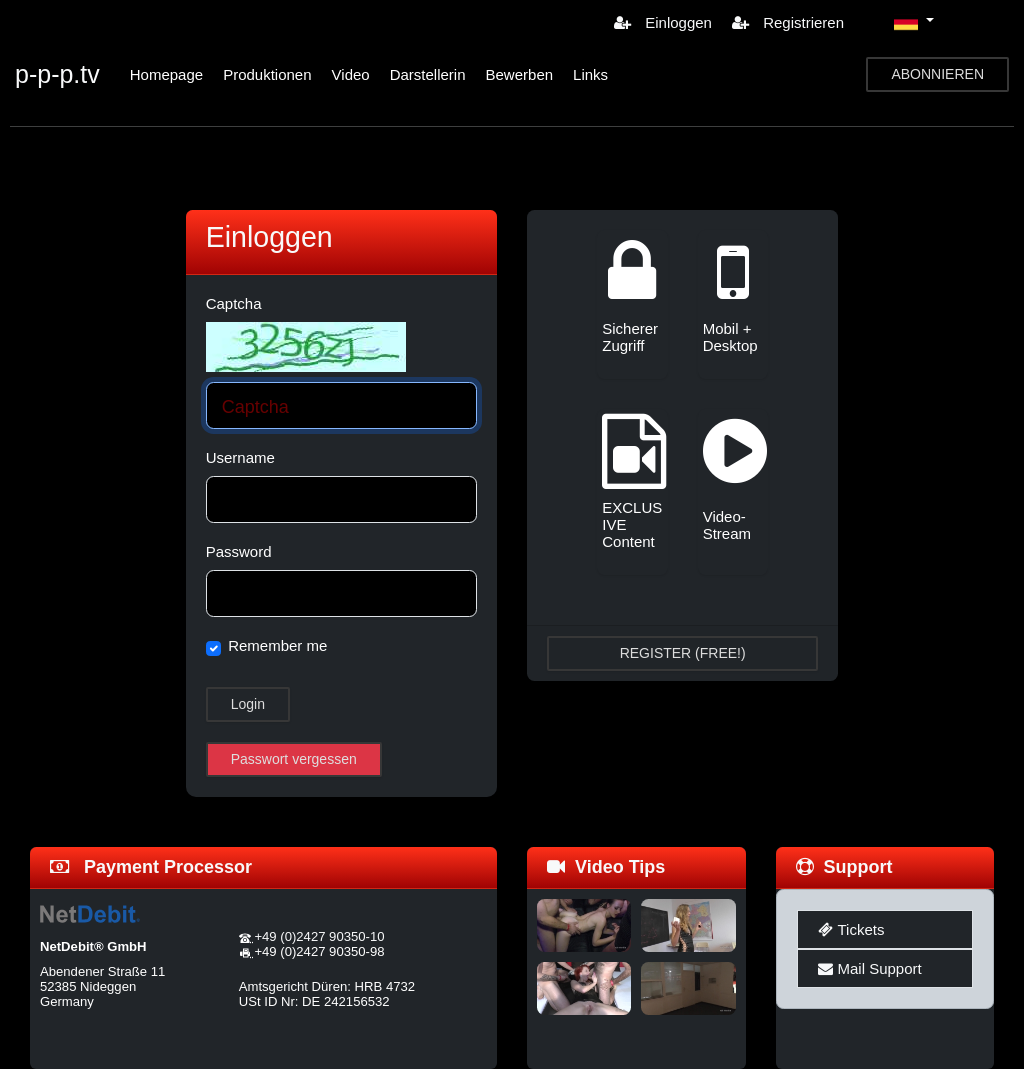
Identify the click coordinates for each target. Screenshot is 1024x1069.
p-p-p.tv (57, 74)
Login (248, 704)
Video (351, 74)
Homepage (166, 74)
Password (239, 551)
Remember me (277, 645)
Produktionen (267, 74)
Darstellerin (428, 74)
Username (240, 457)
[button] (914, 22)
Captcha (234, 303)
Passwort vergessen (294, 759)
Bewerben (520, 74)
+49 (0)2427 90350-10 (319, 936)
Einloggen (663, 22)
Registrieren (788, 22)
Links (590, 74)
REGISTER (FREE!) (683, 653)
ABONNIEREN (937, 74)
